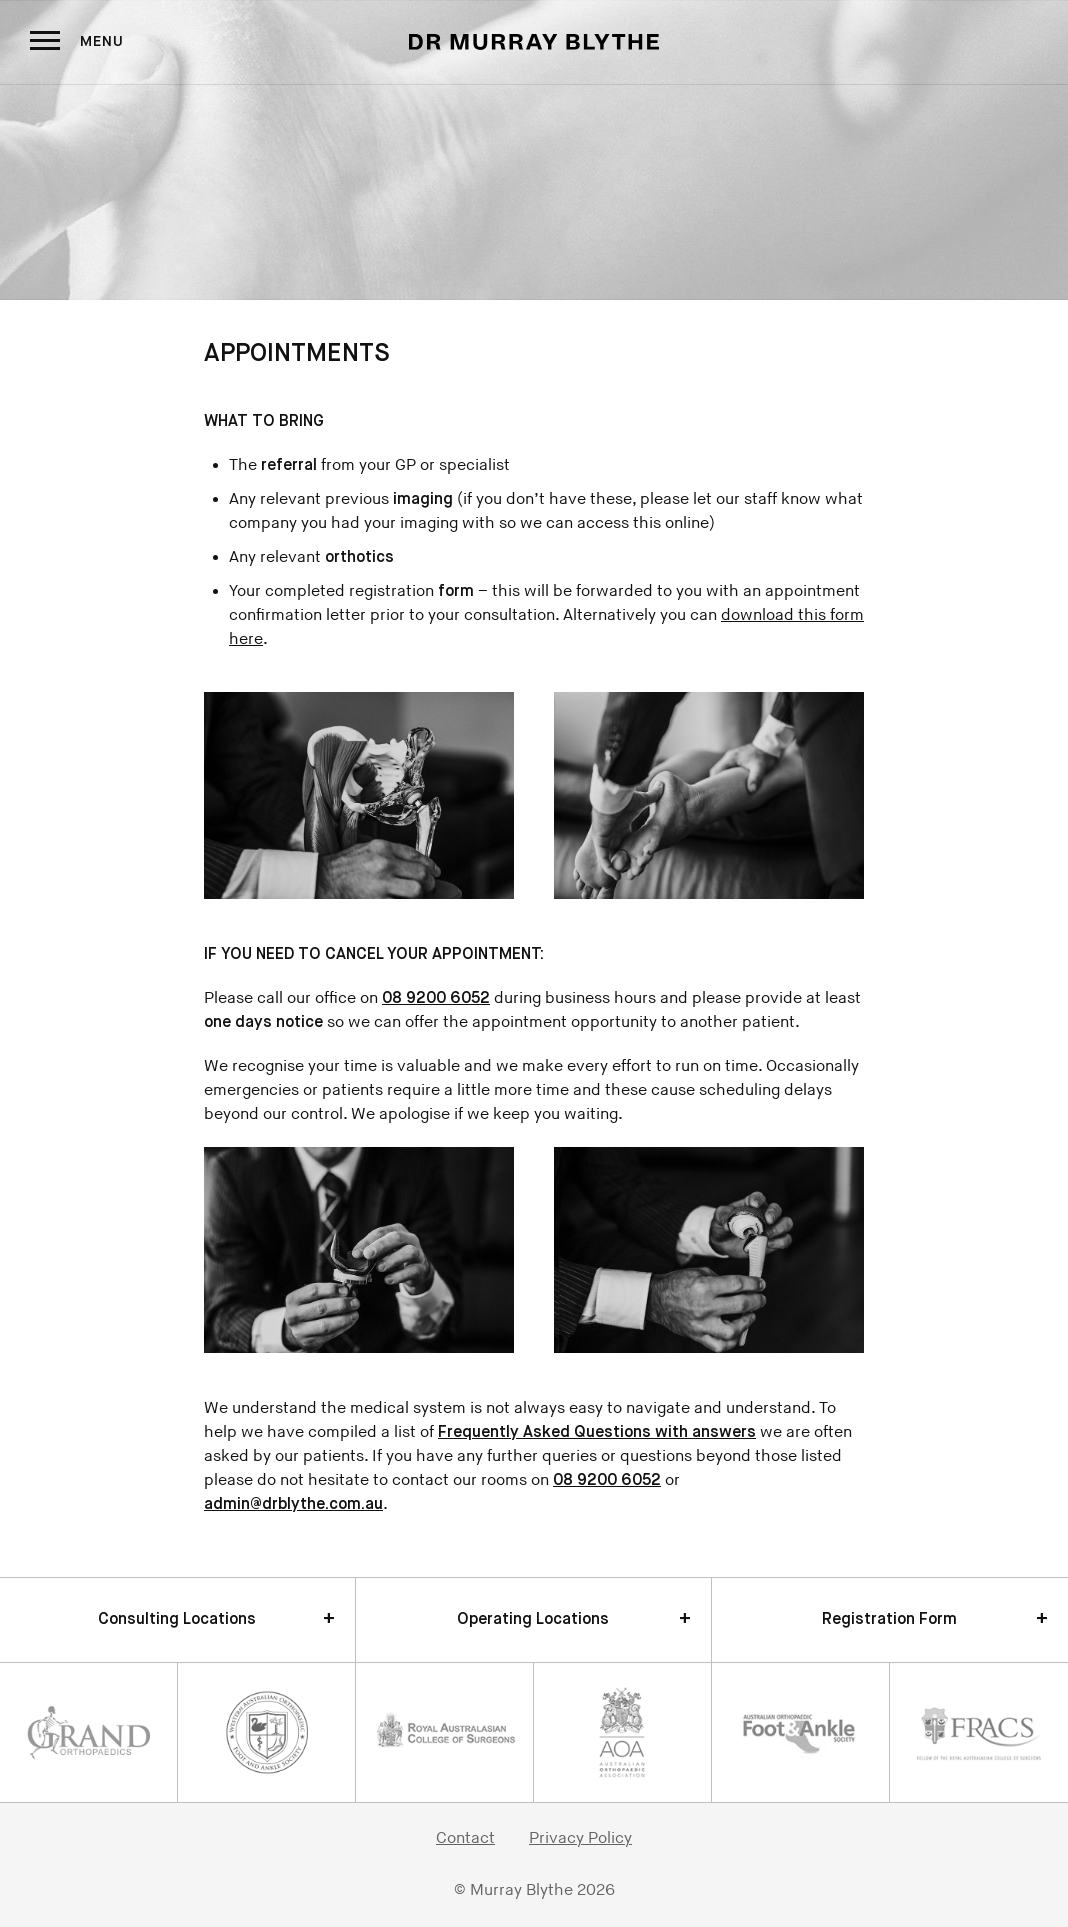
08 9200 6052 (436, 999)
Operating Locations (533, 1620)
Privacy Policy (580, 1838)
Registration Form (889, 1620)
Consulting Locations (177, 1620)
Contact (465, 1838)
